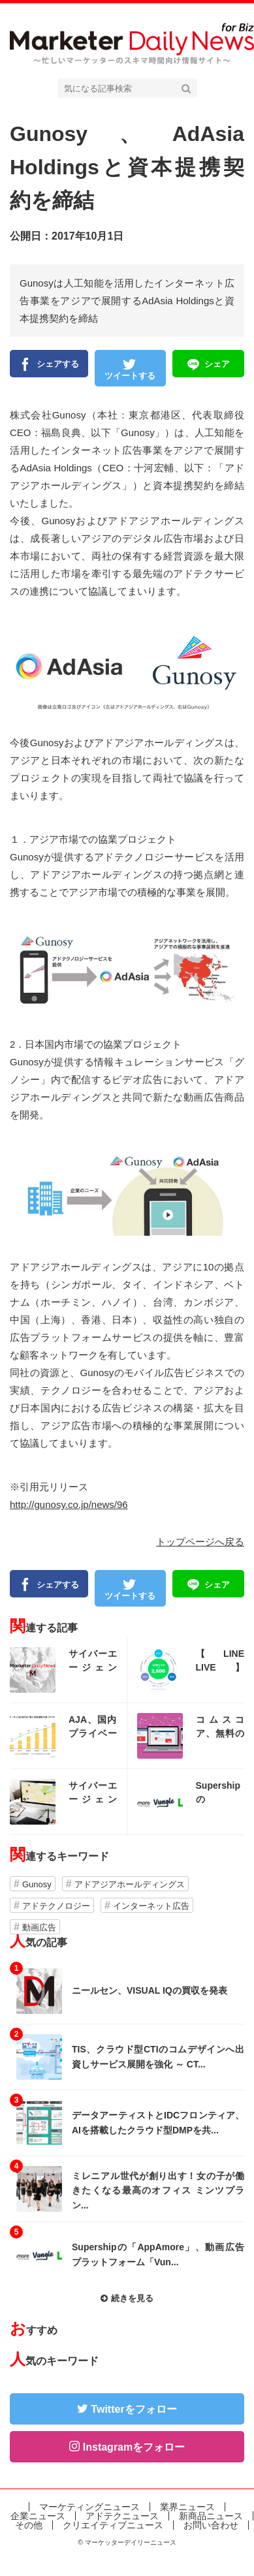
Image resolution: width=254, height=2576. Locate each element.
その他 (28, 2525)
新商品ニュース (211, 2516)
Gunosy (37, 1884)
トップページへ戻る (200, 1541)
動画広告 (39, 1927)
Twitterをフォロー (133, 2409)
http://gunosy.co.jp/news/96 (69, 1504)
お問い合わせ (210, 2525)
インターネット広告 (151, 1906)
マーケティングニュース (89, 2506)
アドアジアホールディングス (129, 1884)
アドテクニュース (122, 2516)
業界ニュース (187, 2506)
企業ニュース (37, 2516)
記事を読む (68, 1670)
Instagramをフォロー (134, 2447)
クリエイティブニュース (113, 2525)
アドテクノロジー (56, 1906)
